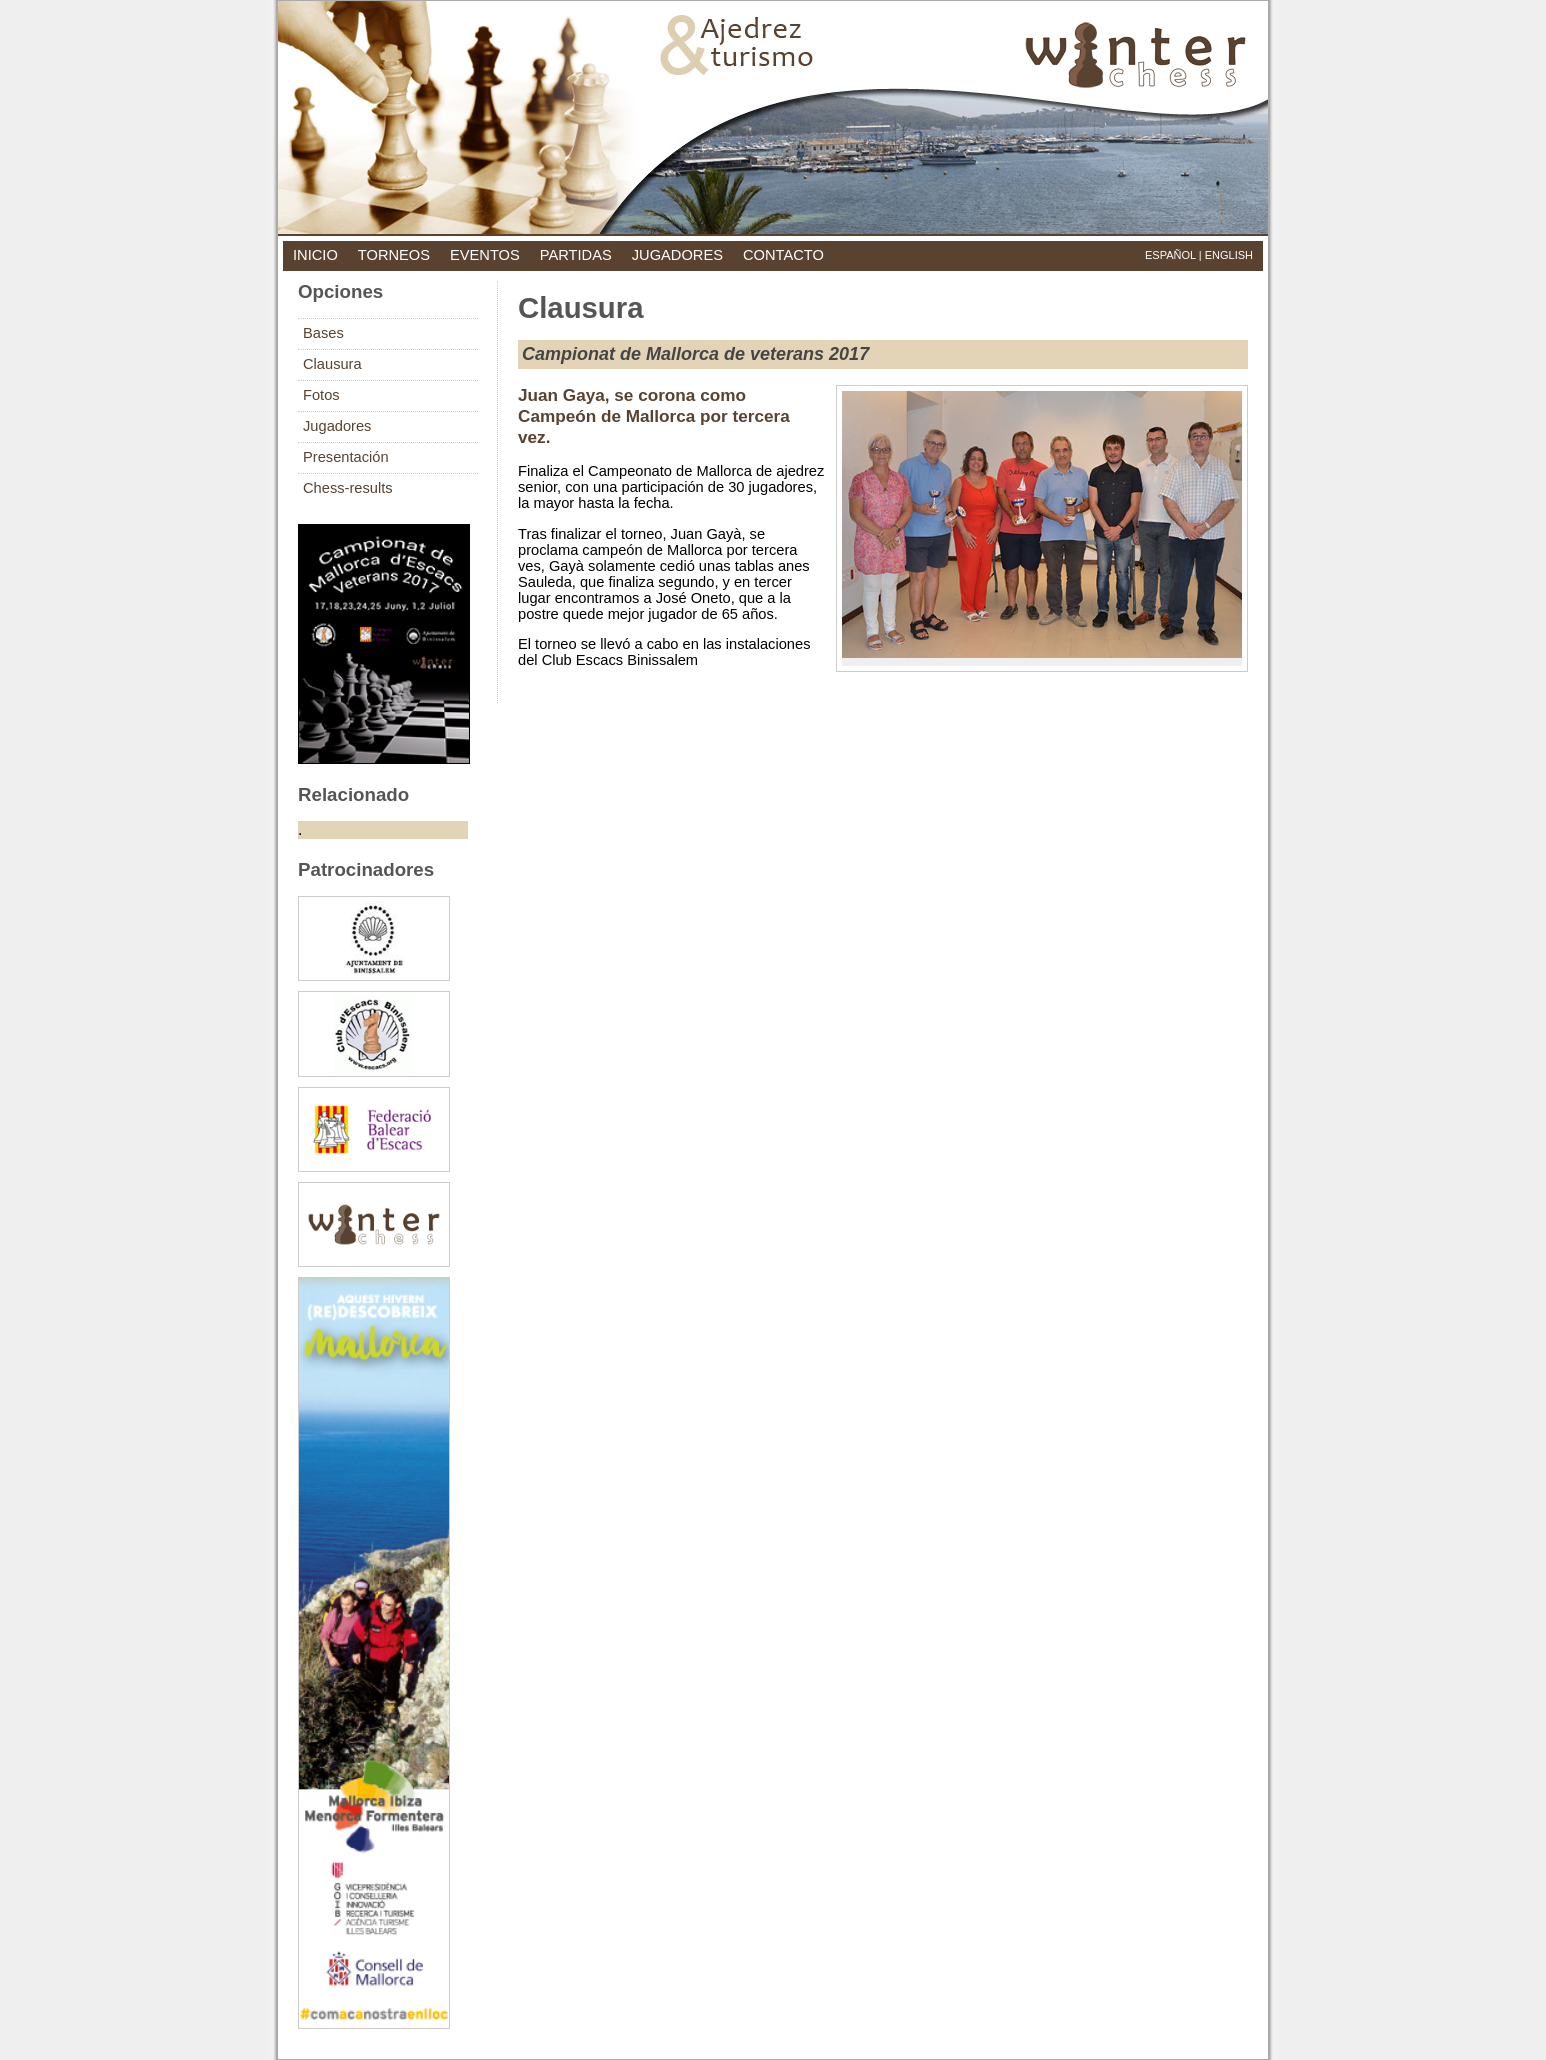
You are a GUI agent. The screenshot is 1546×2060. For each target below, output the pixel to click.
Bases (323, 333)
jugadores (677, 255)
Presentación (346, 457)
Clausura (332, 364)
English (1229, 255)
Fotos (321, 395)
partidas (576, 255)
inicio (315, 255)
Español (1170, 255)
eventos (485, 255)
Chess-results (348, 488)
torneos (394, 255)
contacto (783, 255)
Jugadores (337, 426)
